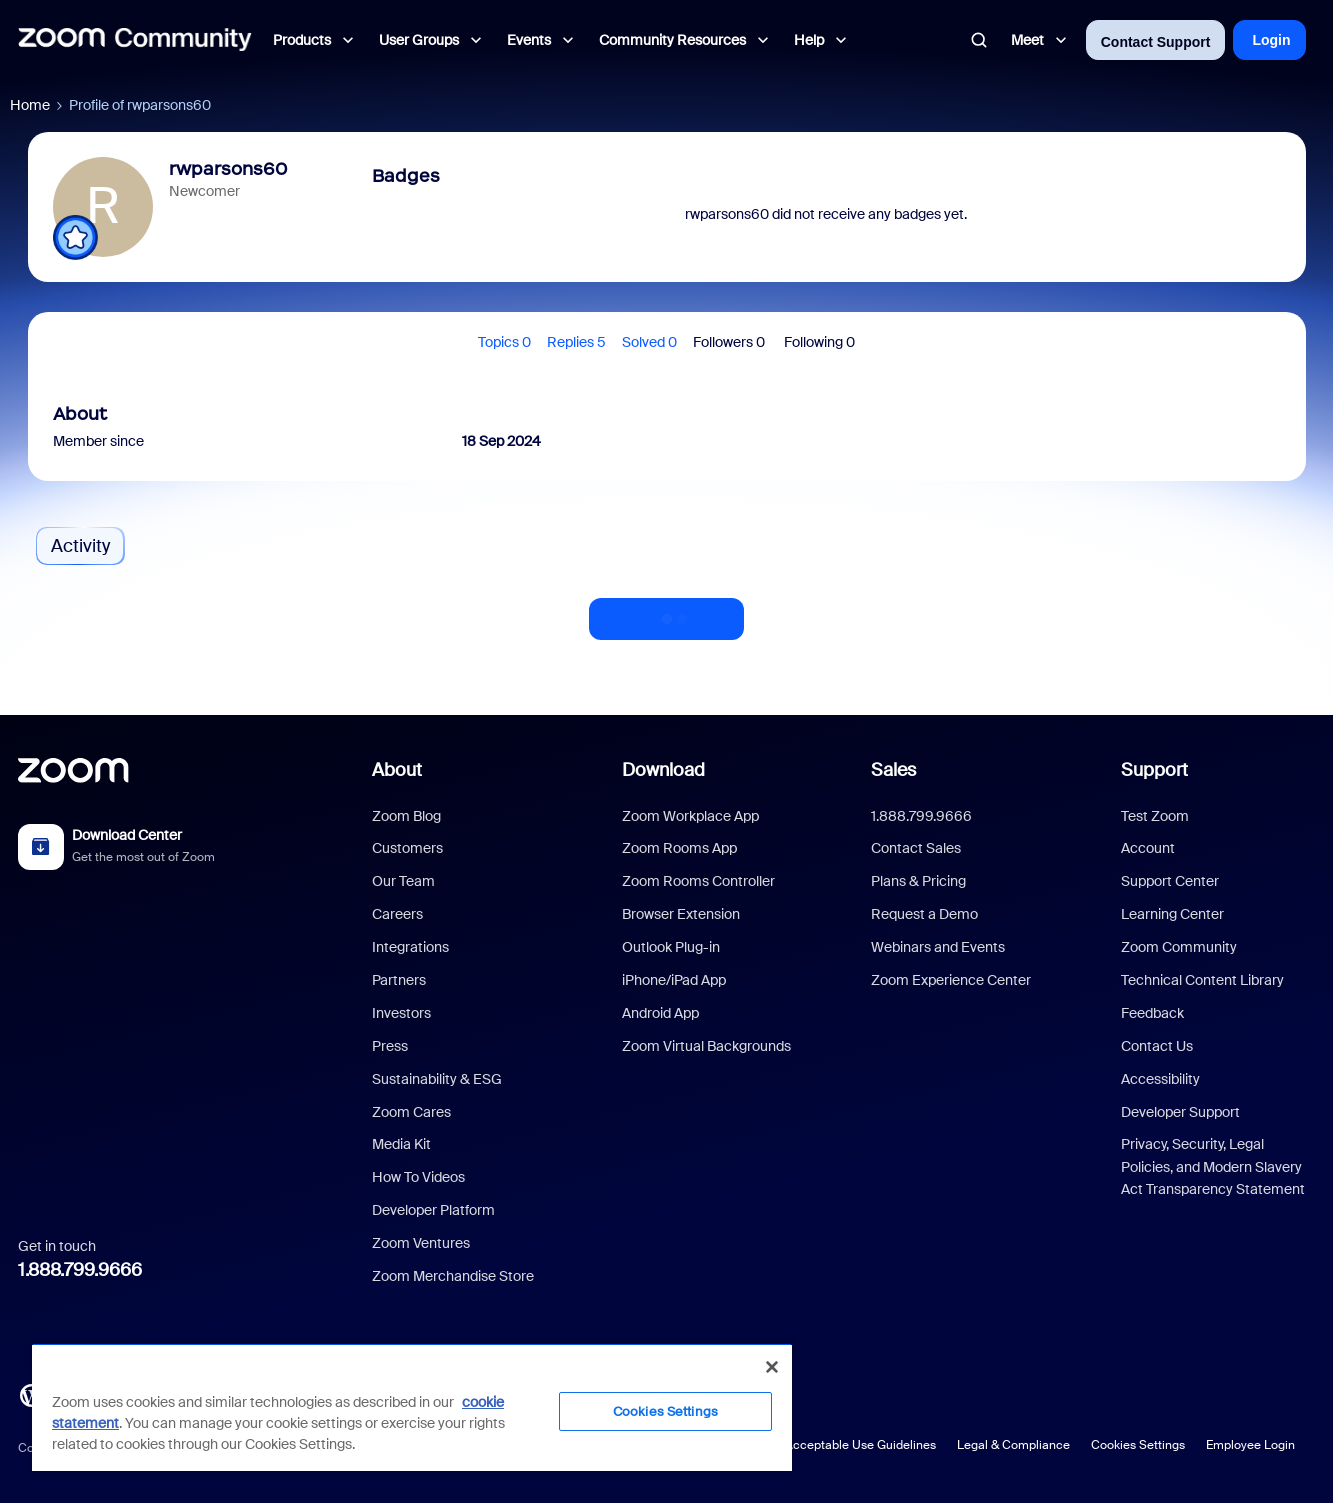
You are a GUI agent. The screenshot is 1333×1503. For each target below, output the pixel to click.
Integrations (410, 947)
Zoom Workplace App (690, 816)
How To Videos (418, 1177)
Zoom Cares (411, 1112)
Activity (80, 546)
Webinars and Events (938, 947)
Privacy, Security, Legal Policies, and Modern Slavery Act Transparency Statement (1213, 1166)
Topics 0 (504, 342)
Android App (660, 1013)
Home (30, 105)
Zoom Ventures (421, 1243)
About (397, 770)
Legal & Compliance (1013, 1445)
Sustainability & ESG (437, 1079)
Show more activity (667, 613)
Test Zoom (1155, 816)
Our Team (403, 881)
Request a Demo (924, 914)
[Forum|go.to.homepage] (135, 40)
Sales (893, 770)
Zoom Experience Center (951, 980)
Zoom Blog (406, 816)
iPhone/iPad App (674, 980)
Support (1154, 770)
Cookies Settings (1138, 1445)
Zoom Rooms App (679, 848)
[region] (412, 1407)
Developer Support (1180, 1112)
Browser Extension (681, 914)
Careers (397, 914)
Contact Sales (916, 848)
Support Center (1170, 881)
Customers (407, 848)
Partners (399, 980)
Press (390, 1046)
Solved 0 (649, 342)
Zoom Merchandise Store (453, 1276)
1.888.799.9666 (80, 1270)
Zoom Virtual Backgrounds (706, 1046)
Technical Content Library (1202, 980)
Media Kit (401, 1144)
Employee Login (1250, 1445)
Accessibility (1160, 1079)
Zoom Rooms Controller (698, 881)
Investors (401, 1013)
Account (1148, 848)
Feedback (1152, 1013)
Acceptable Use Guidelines (860, 1445)
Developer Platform (433, 1210)
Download (663, 770)
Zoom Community (1179, 947)
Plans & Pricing (918, 881)
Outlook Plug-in (671, 947)
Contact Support (1156, 42)
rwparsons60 (228, 169)
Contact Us (1157, 1046)
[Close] (772, 1367)
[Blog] (31, 1394)
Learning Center (1172, 914)
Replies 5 (576, 342)
